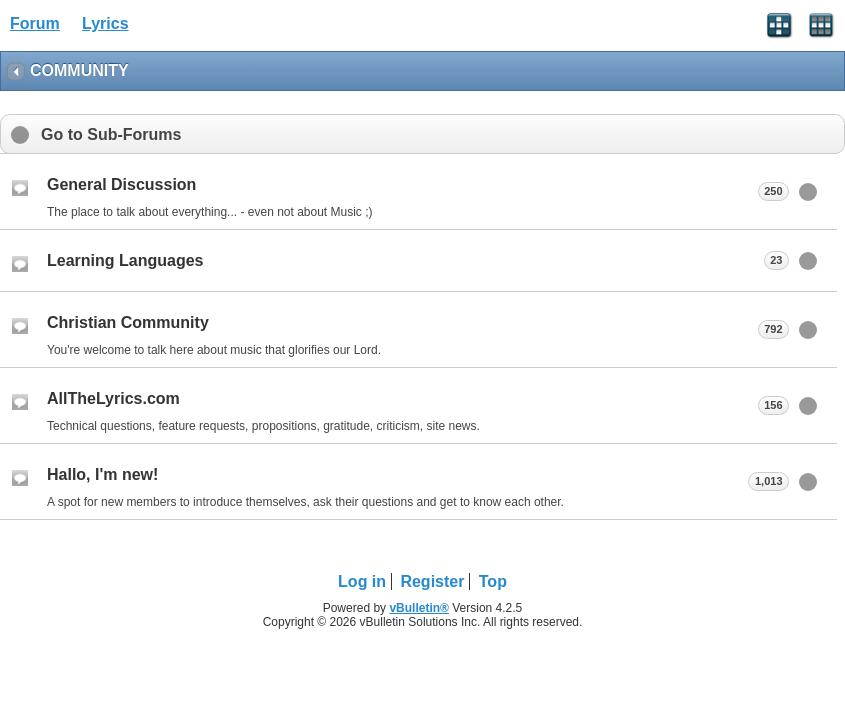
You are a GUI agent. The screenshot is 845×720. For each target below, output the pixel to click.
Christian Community (128, 322)
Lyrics (105, 23)
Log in (362, 581)
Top (493, 581)
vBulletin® (419, 608)
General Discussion (121, 184)
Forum (35, 23)
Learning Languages (125, 260)
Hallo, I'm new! (102, 474)
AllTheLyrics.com (113, 398)
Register (432, 581)
